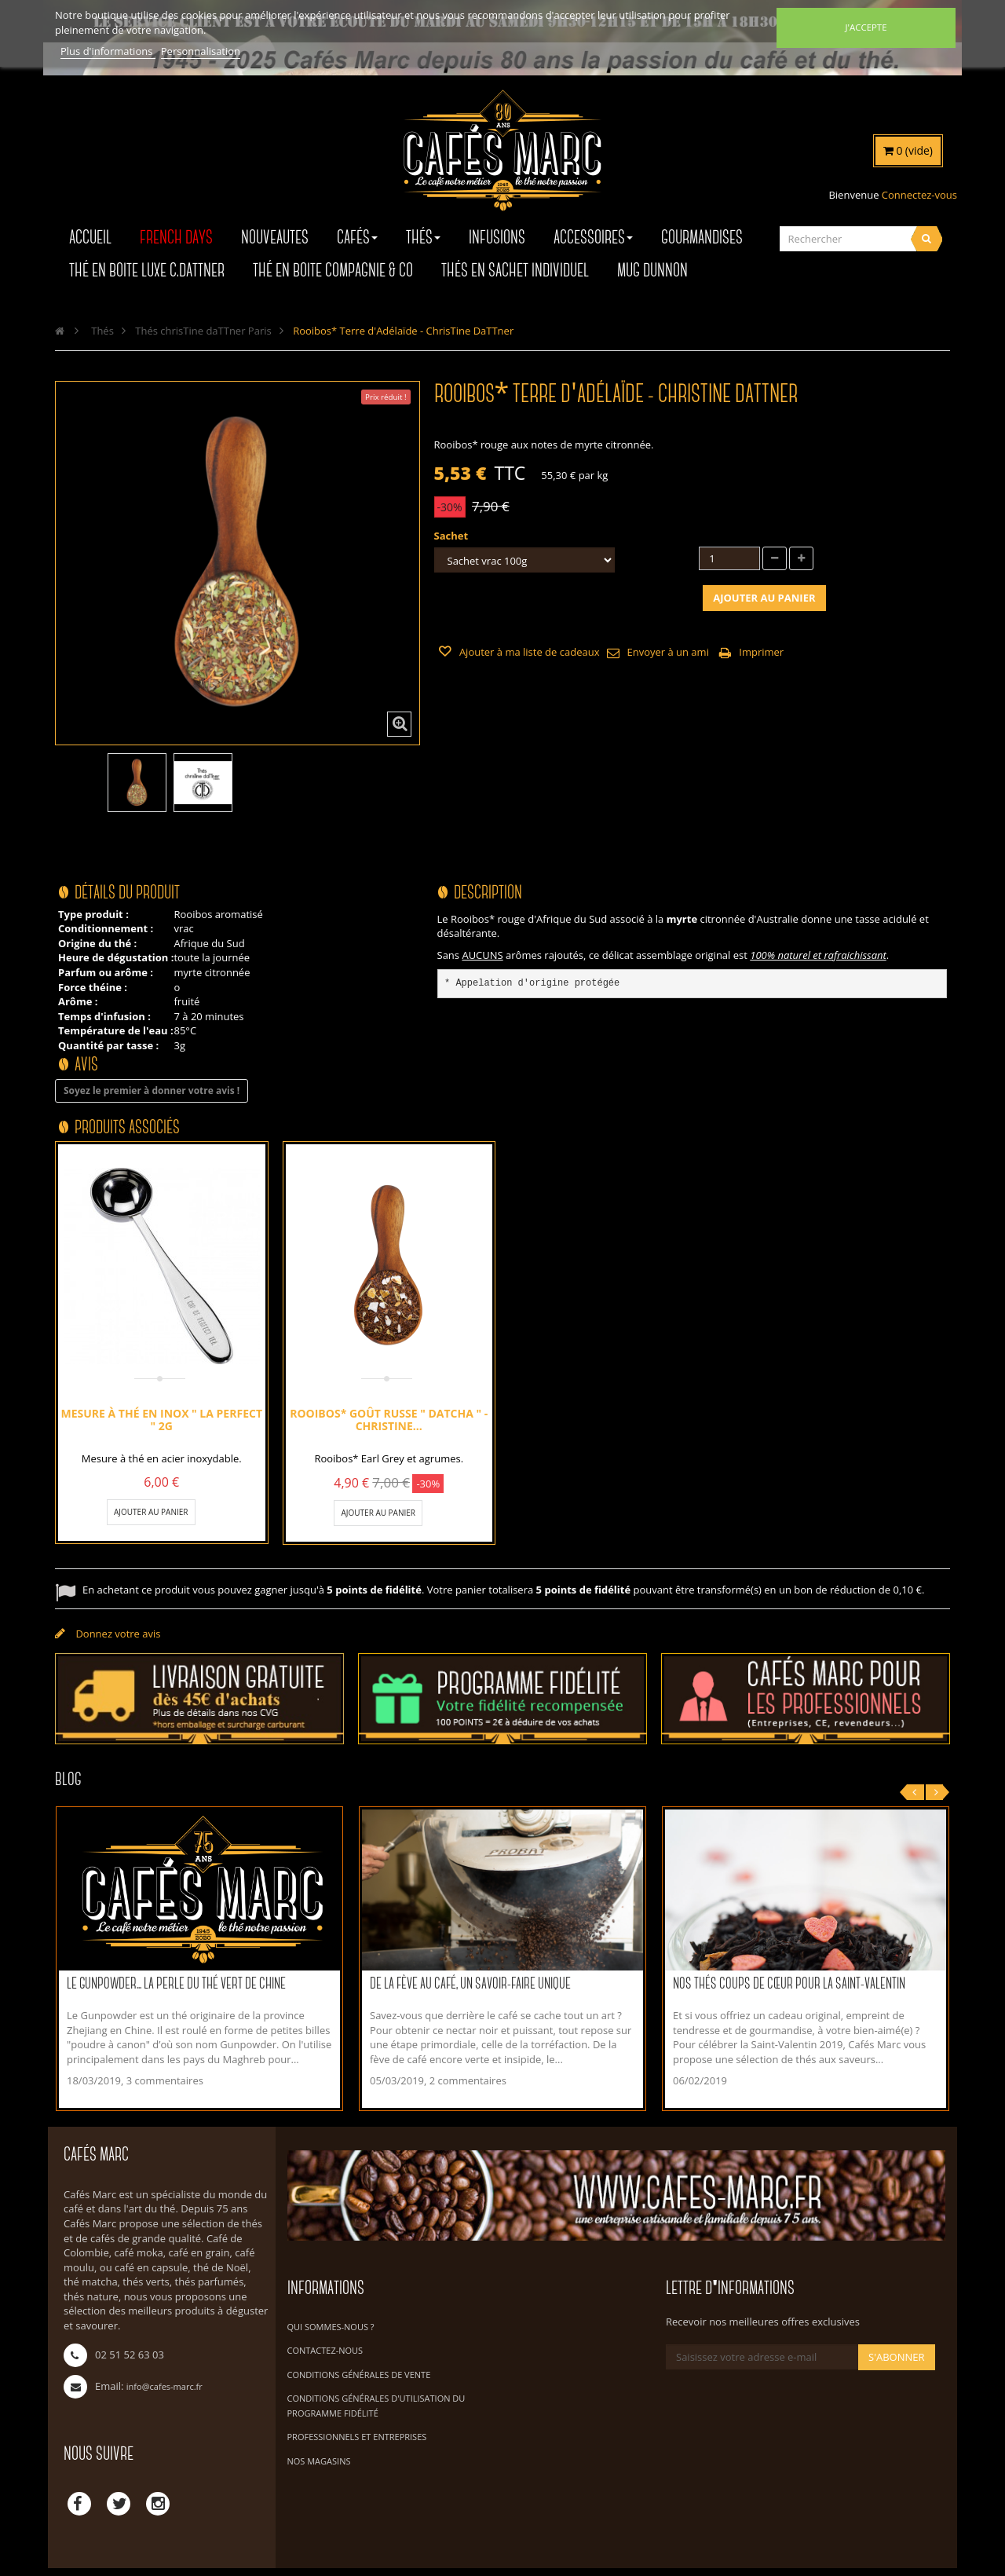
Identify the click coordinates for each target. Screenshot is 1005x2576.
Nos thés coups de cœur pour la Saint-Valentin (789, 1984)
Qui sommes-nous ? (331, 2327)
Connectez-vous (919, 195)
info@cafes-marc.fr (164, 2386)
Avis (86, 1065)
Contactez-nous (325, 2350)
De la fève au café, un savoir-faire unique (470, 1984)
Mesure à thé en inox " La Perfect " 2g (161, 1419)
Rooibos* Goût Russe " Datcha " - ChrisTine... (389, 1419)
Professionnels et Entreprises (357, 2436)
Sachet (452, 536)
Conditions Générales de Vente (359, 2374)
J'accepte (865, 27)
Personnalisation (200, 51)
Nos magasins (319, 2461)
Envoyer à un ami (667, 652)
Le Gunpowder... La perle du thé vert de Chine (176, 1984)
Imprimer (761, 652)
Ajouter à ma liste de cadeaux (528, 652)
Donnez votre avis (116, 1633)
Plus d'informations (107, 51)
